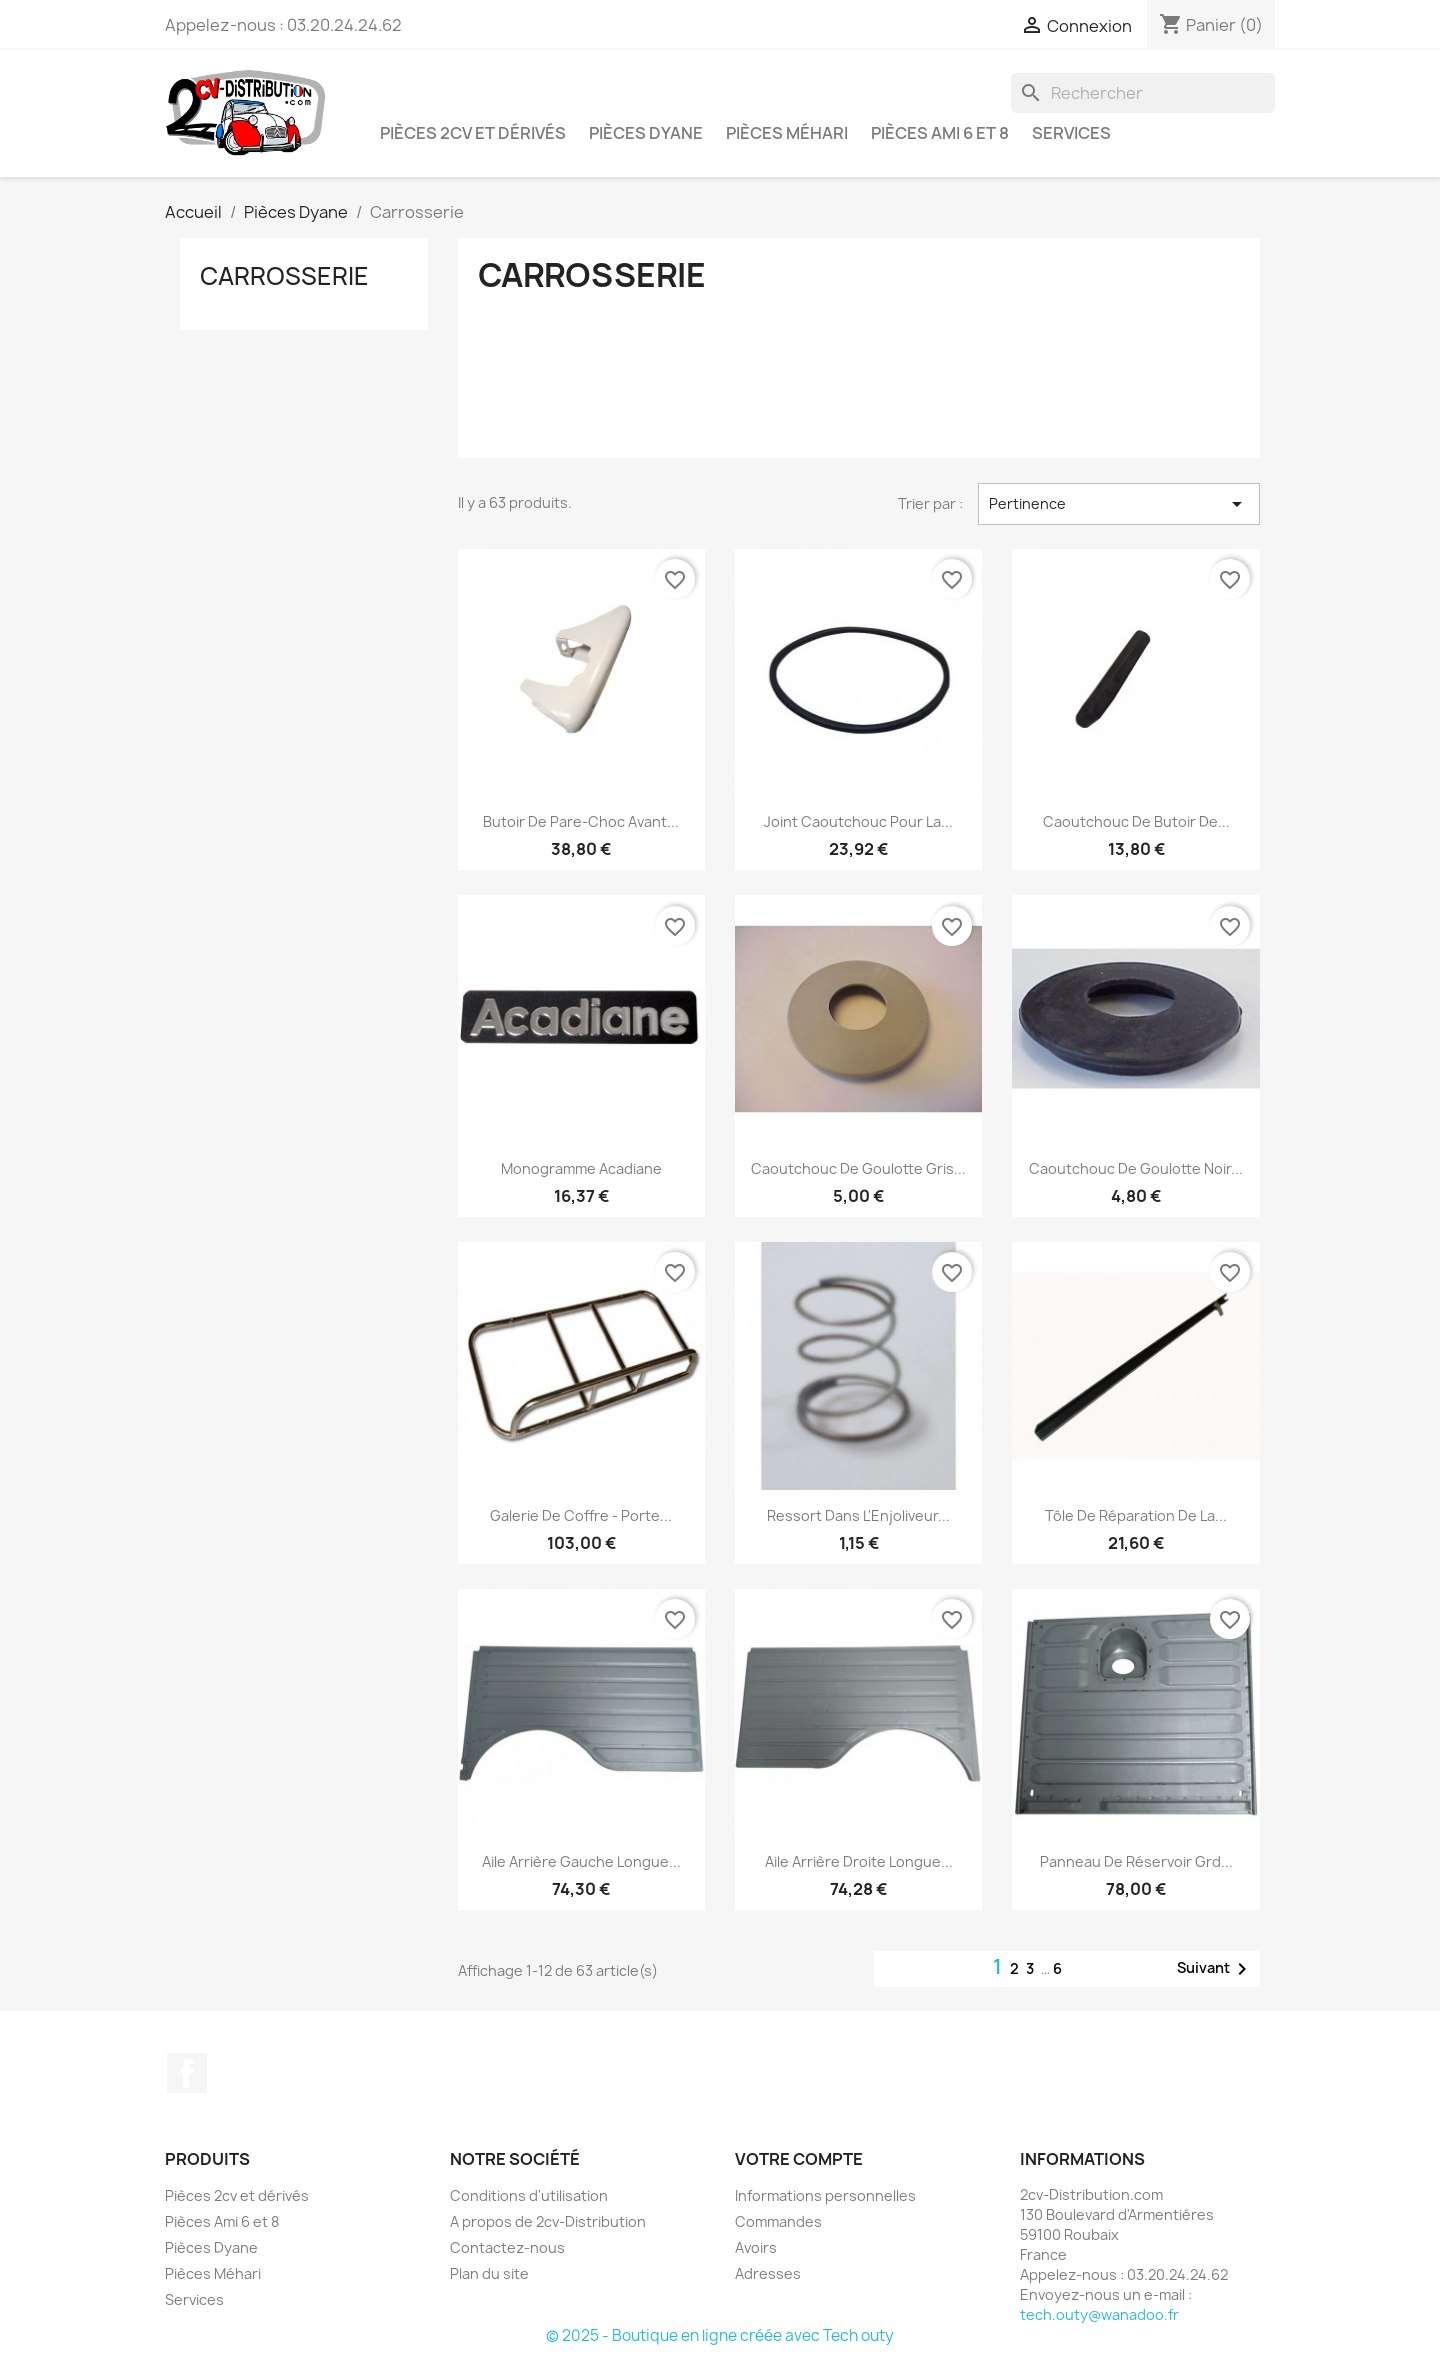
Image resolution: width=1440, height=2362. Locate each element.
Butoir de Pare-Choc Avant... (581, 821)
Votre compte (799, 2159)
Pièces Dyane (646, 133)
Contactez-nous (507, 2247)
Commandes (778, 2221)
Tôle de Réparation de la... (1136, 1515)
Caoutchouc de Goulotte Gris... (858, 1168)
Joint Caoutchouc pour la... (858, 821)
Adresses (768, 2273)
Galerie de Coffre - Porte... (581, 1515)
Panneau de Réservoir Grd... (1136, 1861)
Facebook (187, 2073)
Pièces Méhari (787, 133)
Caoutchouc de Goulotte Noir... (1136, 1168)
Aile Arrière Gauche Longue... (581, 1861)
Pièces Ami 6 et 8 (940, 133)
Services (1071, 133)
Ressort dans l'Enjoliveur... (858, 1515)
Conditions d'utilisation (529, 2195)
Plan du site (489, 2273)
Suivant (1215, 1969)
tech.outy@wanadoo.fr (1099, 2314)
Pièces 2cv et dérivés (473, 133)
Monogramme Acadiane (581, 1168)
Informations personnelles (825, 2195)
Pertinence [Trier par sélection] (1119, 504)
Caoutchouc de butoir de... (1136, 821)
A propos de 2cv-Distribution (548, 2221)
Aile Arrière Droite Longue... (859, 1861)
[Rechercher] (1143, 93)
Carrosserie (284, 276)
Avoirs (756, 2247)
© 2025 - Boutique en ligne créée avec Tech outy (720, 2335)
